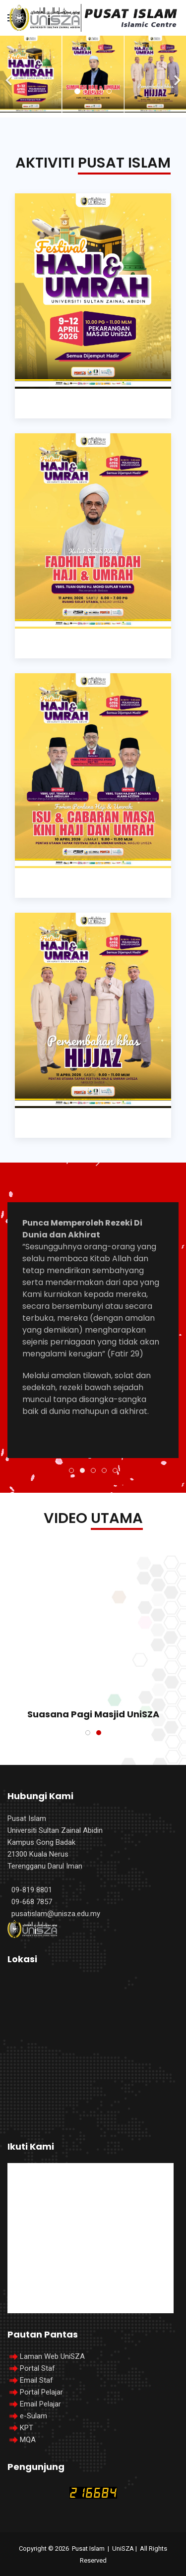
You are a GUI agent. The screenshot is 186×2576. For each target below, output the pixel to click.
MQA (28, 2439)
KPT (26, 2427)
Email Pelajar (40, 2404)
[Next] (176, 74)
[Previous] (10, 74)
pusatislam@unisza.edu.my (55, 1913)
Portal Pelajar (41, 2392)
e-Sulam (33, 2415)
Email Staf (36, 2380)
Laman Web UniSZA (46, 2356)
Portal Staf (37, 2368)
